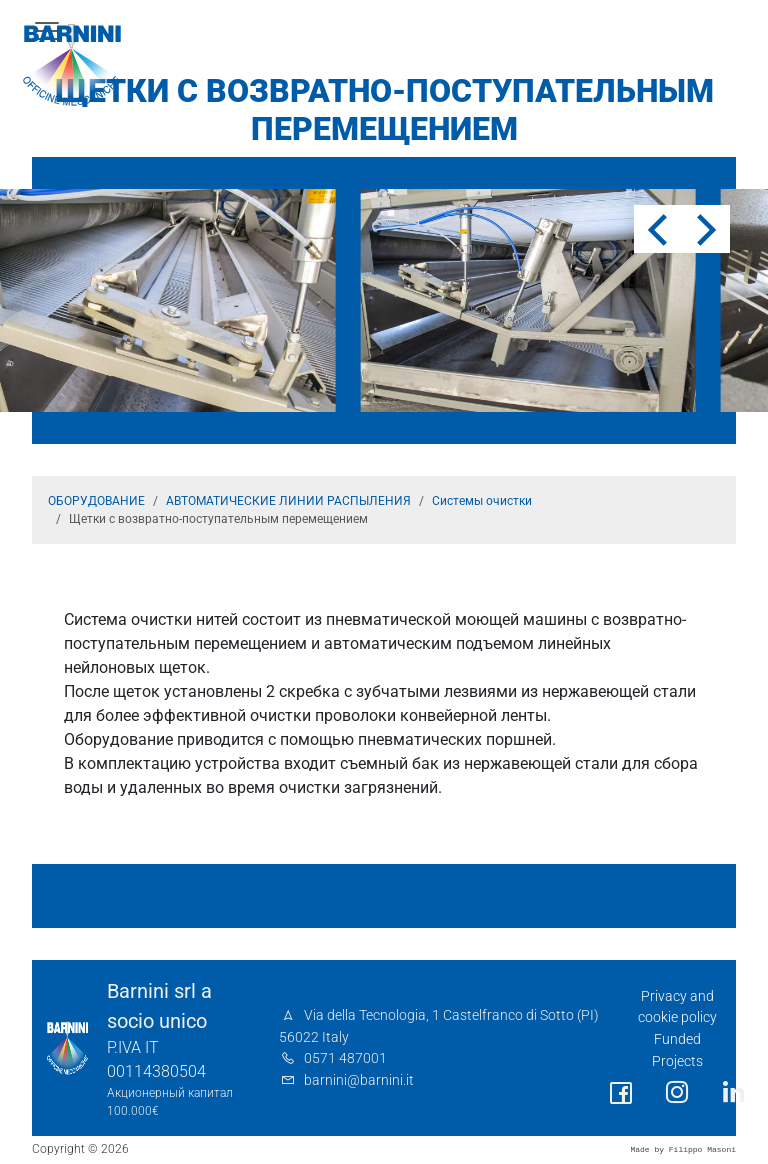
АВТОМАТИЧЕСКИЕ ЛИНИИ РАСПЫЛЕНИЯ (288, 501)
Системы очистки (482, 501)
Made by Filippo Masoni (683, 1149)
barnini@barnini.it (359, 1080)
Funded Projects (677, 1050)
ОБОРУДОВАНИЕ (96, 501)
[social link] (621, 1093)
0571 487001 (345, 1058)
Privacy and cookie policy (677, 1007)
